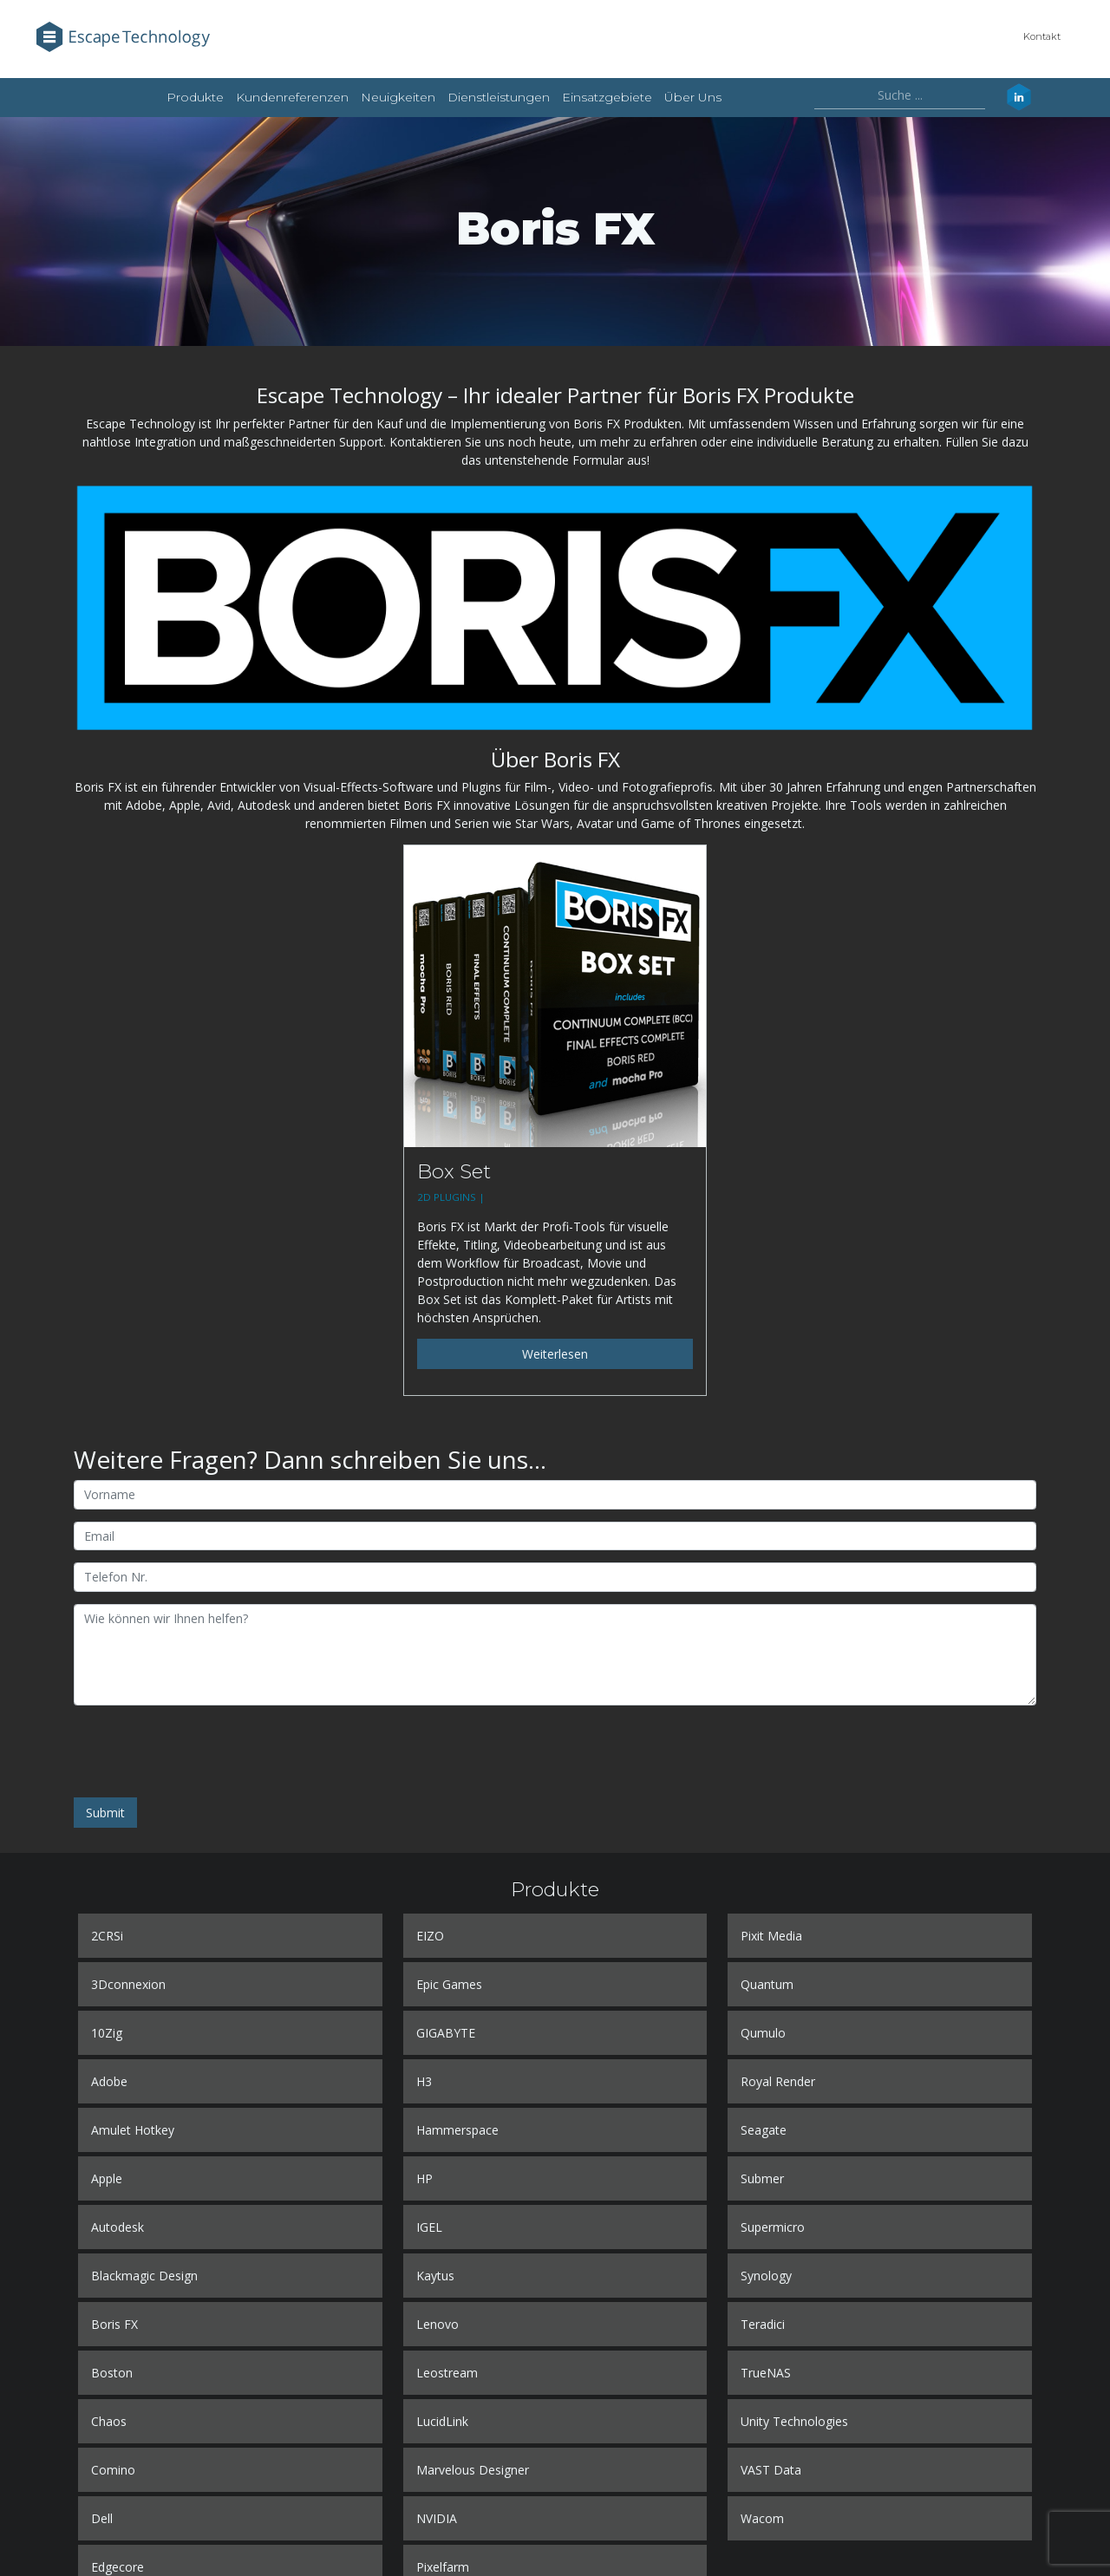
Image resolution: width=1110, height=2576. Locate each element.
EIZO (430, 1935)
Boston (112, 2372)
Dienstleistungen (498, 97)
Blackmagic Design (144, 2275)
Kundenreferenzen (292, 97)
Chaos (109, 2421)
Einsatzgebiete (607, 97)
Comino (113, 2470)
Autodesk (117, 2227)
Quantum (767, 1984)
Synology (766, 2275)
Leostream (447, 2372)
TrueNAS (766, 2372)
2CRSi (107, 1935)
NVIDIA (436, 2518)
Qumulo (763, 2033)
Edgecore (117, 2567)
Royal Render (778, 2081)
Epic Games (449, 1984)
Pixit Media (771, 1935)
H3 (424, 2081)
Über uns (693, 97)
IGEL (429, 2227)
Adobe (109, 2081)
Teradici (763, 2324)
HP (424, 2178)
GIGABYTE (445, 2033)
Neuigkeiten (398, 97)
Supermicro (773, 2227)
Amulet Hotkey (132, 2130)
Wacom (762, 2518)
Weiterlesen (555, 1354)
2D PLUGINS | (452, 1196)
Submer (762, 2178)
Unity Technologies (794, 2421)
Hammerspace (457, 2130)
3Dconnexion (128, 1984)
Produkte (195, 97)
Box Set (454, 1171)
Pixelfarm (442, 2567)
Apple (106, 2178)
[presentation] (205, 1751)
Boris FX (114, 2324)
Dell (102, 2518)
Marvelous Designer (472, 2470)
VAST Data (771, 2470)
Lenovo (437, 2324)
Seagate (764, 2130)
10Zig (106, 2033)
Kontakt (1042, 36)
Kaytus (435, 2275)
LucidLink (442, 2421)
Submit (105, 1812)
